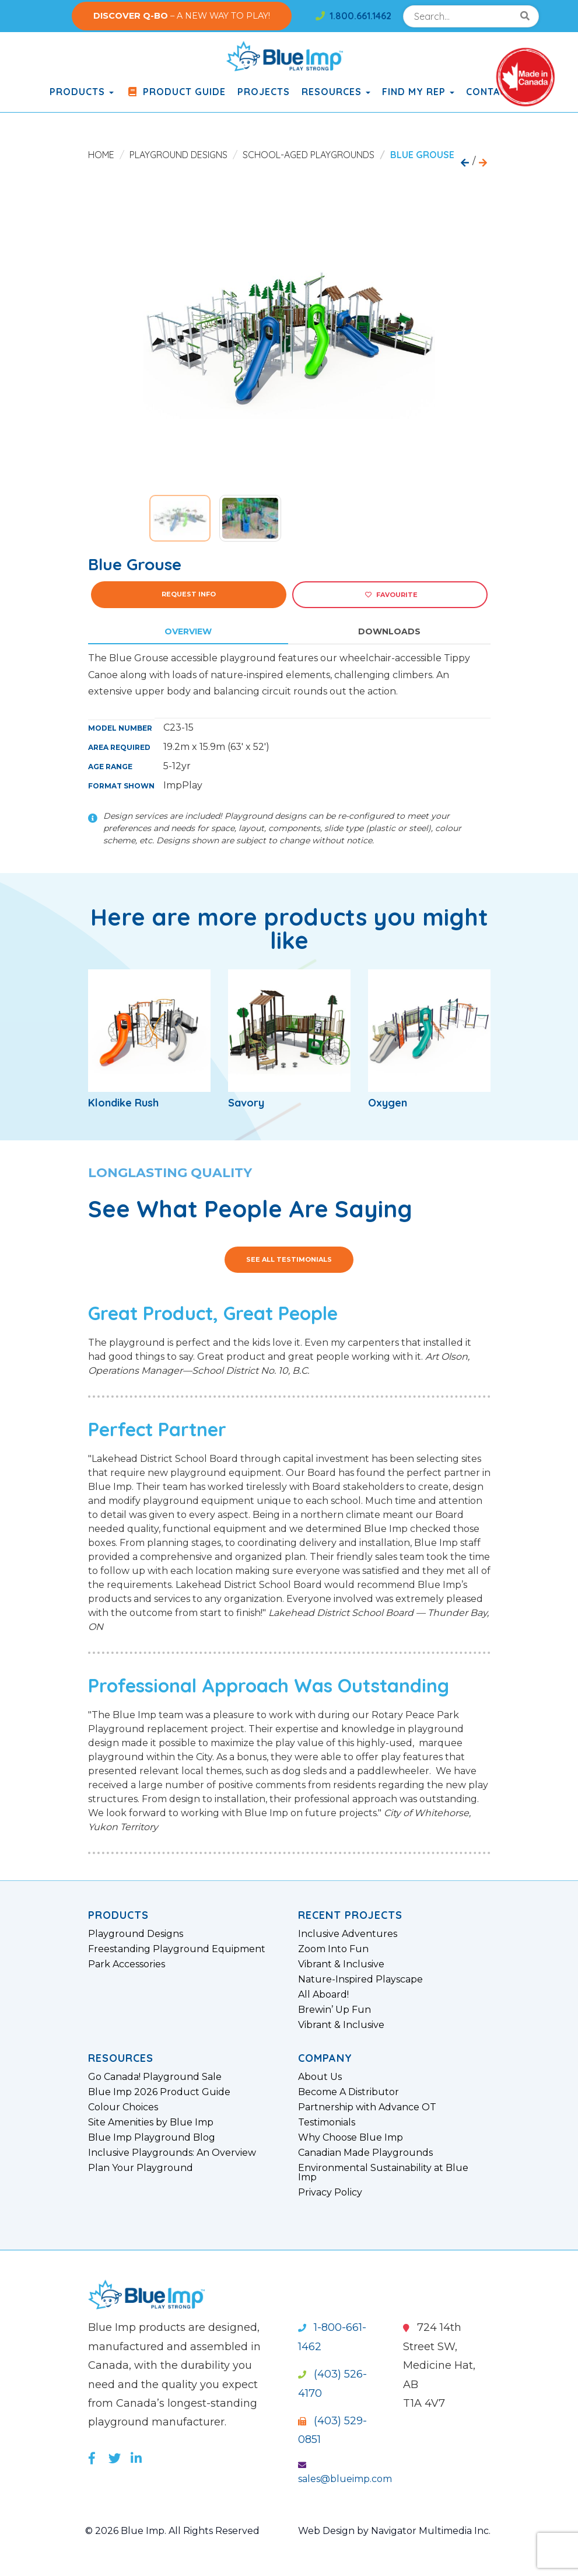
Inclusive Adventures (347, 1934)
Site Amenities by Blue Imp (150, 2122)
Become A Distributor (348, 2092)
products (82, 91)
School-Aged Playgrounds (308, 154)
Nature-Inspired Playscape (360, 1979)
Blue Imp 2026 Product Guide (159, 2092)
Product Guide (175, 91)
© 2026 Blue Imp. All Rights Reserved (172, 2530)
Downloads (389, 631)
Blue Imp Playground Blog (151, 2137)
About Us (320, 2077)
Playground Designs (178, 154)
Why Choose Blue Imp (350, 2137)
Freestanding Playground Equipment (176, 1949)
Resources (336, 91)
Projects (263, 91)
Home (101, 154)
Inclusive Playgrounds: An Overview (172, 2153)
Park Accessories (126, 1964)
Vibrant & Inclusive (341, 1964)
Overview (188, 631)
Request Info (189, 594)
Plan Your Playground (140, 2168)
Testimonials (326, 2122)
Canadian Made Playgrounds (365, 2153)
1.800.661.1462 (353, 16)
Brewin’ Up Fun (334, 2010)
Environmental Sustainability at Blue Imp (383, 2172)
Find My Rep (418, 91)
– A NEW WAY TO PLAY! (181, 16)
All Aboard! (323, 1994)
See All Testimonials (289, 1259)
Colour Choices (123, 2107)
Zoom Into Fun (333, 1949)
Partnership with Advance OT (367, 2107)
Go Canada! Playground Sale (155, 2077)
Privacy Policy (330, 2192)
